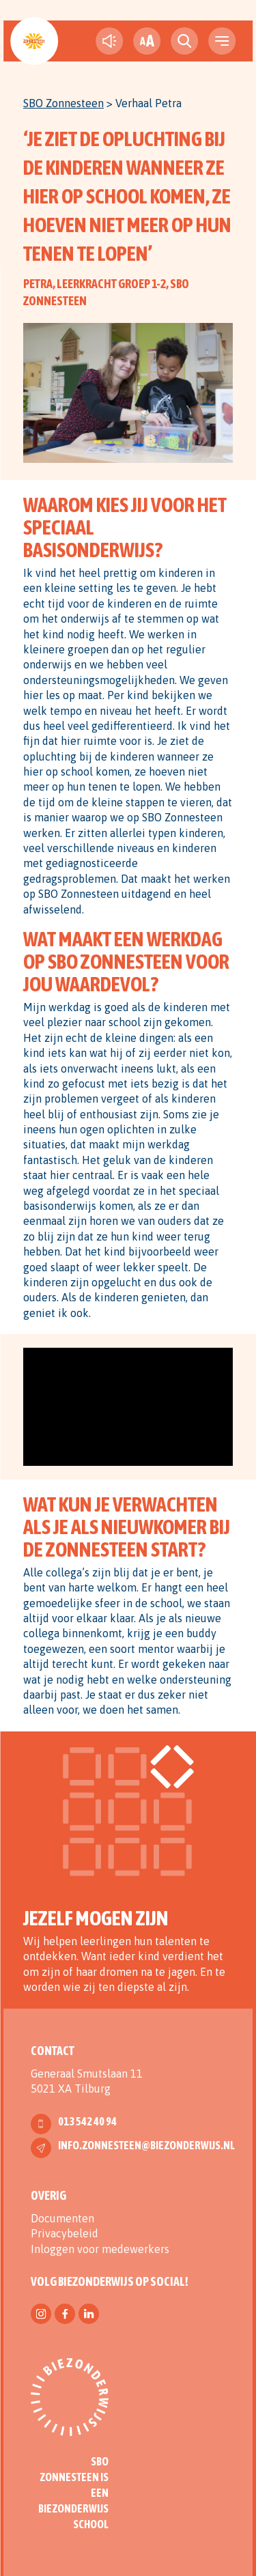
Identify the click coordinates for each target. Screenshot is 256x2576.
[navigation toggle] (222, 41)
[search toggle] (184, 41)
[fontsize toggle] (146, 41)
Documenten (62, 2218)
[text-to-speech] (109, 41)
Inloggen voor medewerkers (100, 2249)
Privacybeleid (64, 2233)
